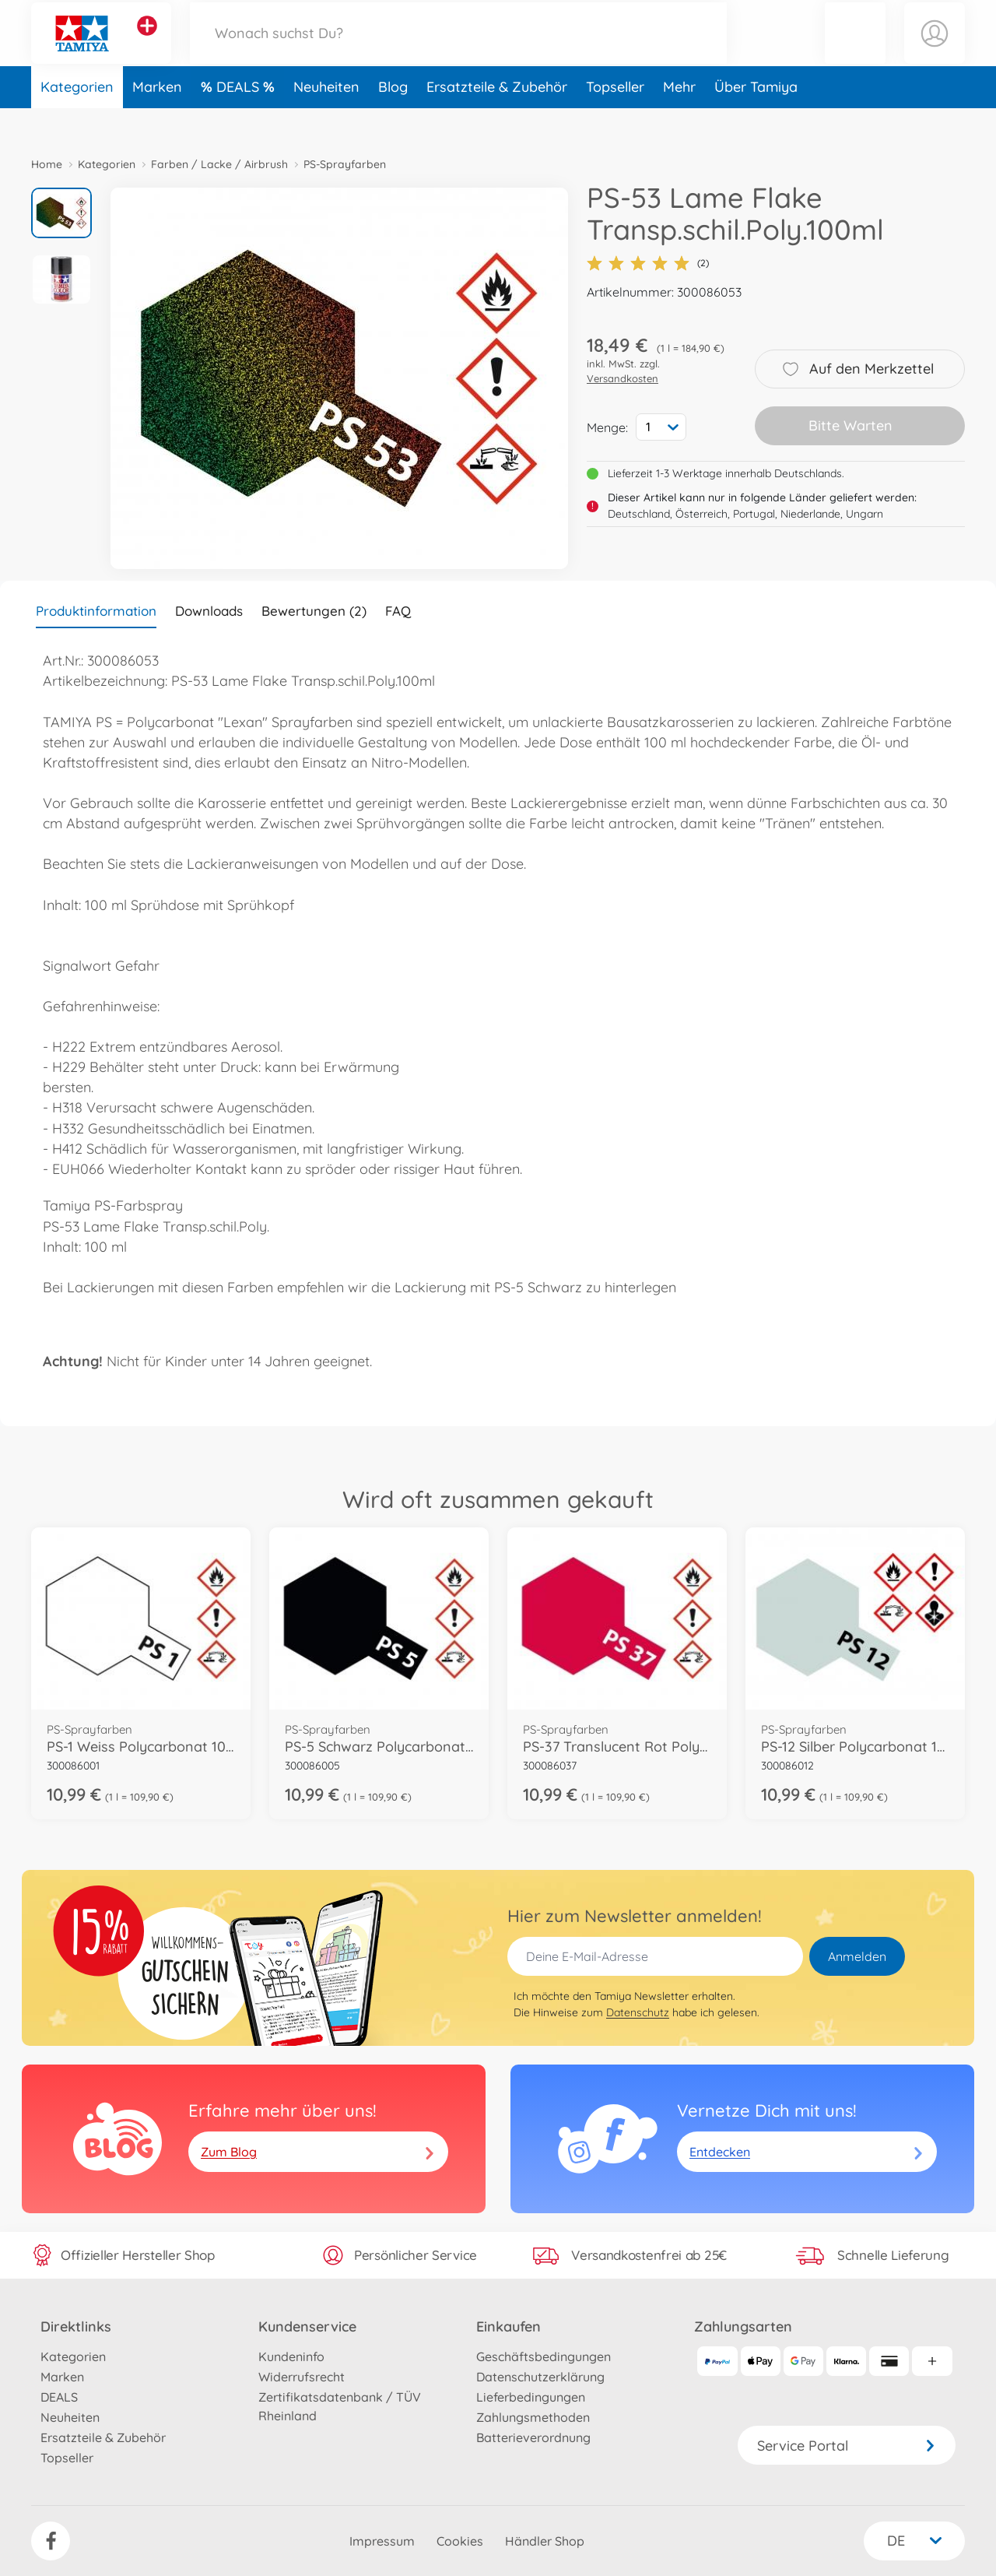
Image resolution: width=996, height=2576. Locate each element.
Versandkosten (622, 378)
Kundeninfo (291, 2356)
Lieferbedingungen (530, 2397)
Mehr (679, 119)
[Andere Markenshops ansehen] (147, 42)
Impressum (382, 2541)
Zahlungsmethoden (533, 2417)
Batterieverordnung (533, 2437)
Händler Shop (544, 2541)
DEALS (239, 119)
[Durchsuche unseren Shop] (458, 49)
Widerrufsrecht (301, 2376)
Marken (157, 119)
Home (46, 164)
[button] (855, 49)
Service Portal (846, 2446)
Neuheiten (326, 119)
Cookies (460, 2541)
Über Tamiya (756, 119)
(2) (648, 263)
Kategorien (77, 119)
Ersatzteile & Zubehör (496, 119)
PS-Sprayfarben (344, 164)
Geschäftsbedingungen (543, 2356)
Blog (393, 119)
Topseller (615, 119)
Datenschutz (637, 2012)
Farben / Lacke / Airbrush (219, 164)
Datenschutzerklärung (540, 2376)
